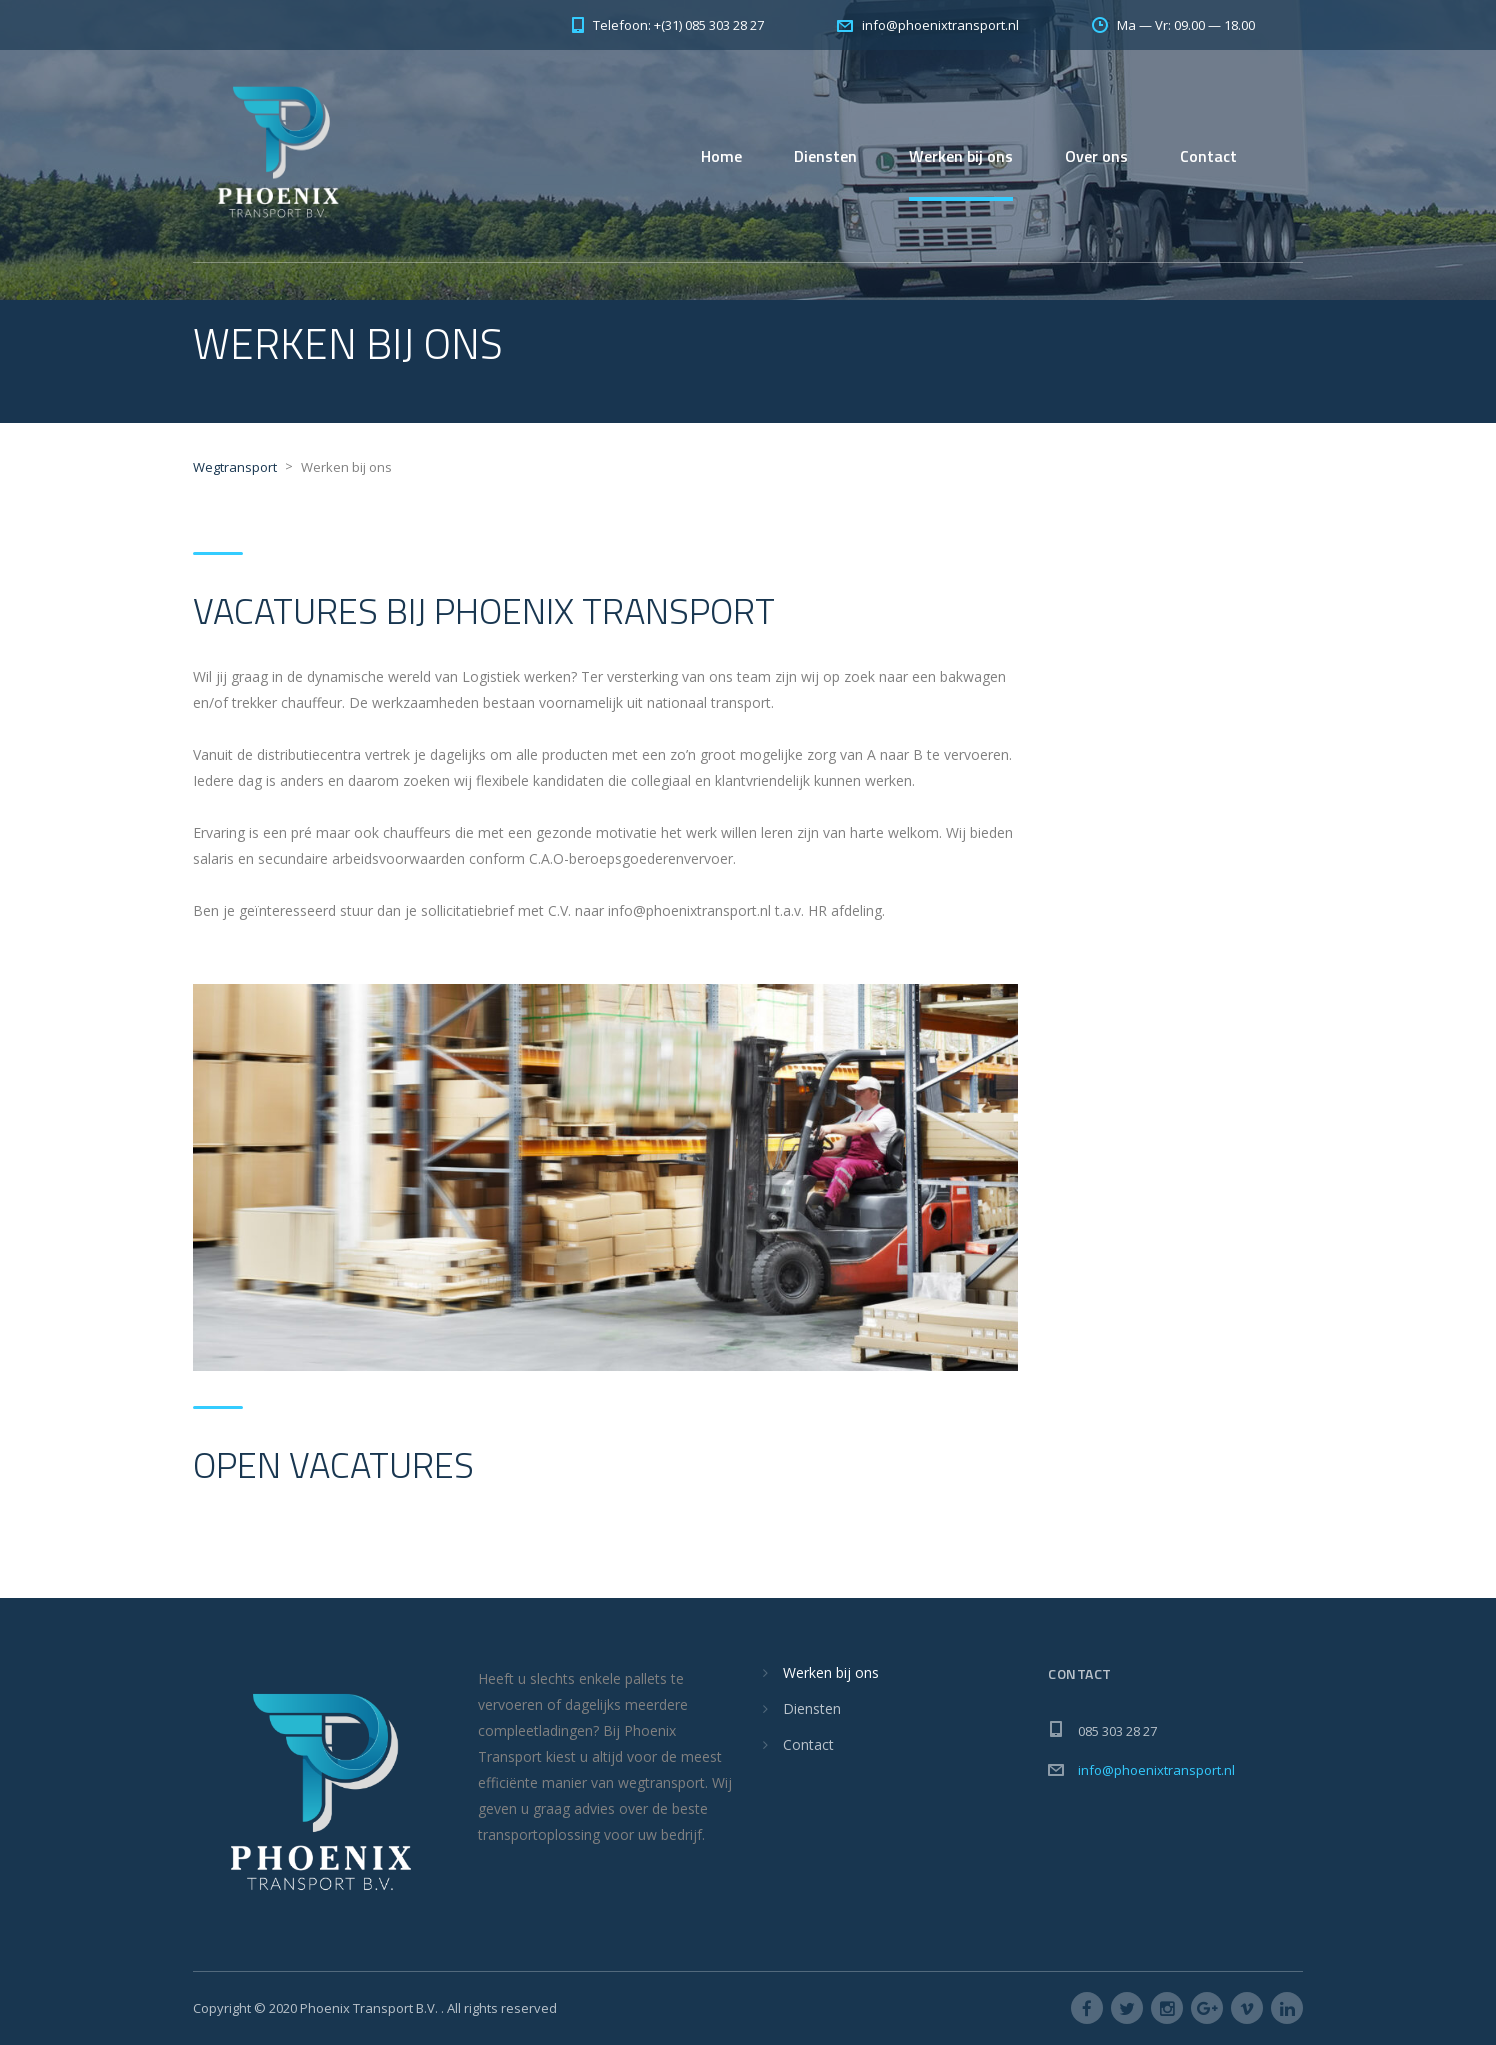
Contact (1208, 156)
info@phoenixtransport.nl (1156, 1770)
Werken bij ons (961, 156)
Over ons (1096, 156)
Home (721, 156)
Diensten (825, 156)
